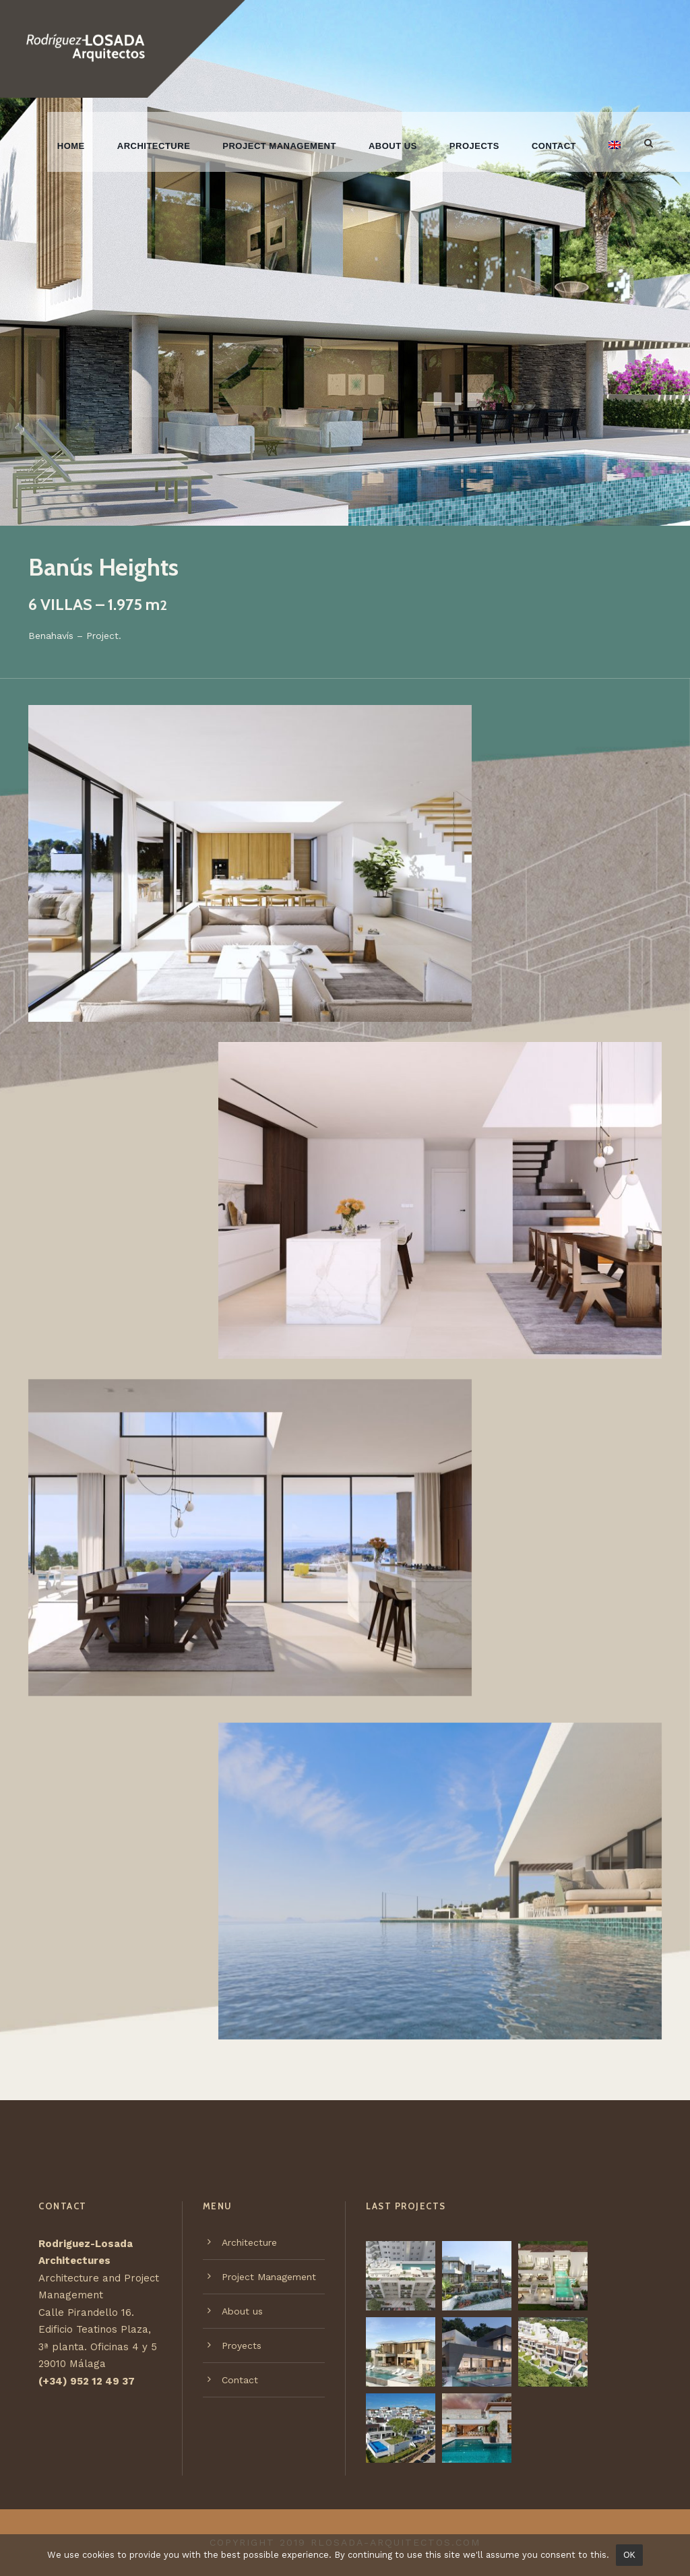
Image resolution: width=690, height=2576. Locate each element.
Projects (474, 146)
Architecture (154, 146)
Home (71, 146)
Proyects (241, 2345)
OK (629, 2555)
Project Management (279, 146)
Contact (554, 146)
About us (393, 146)
